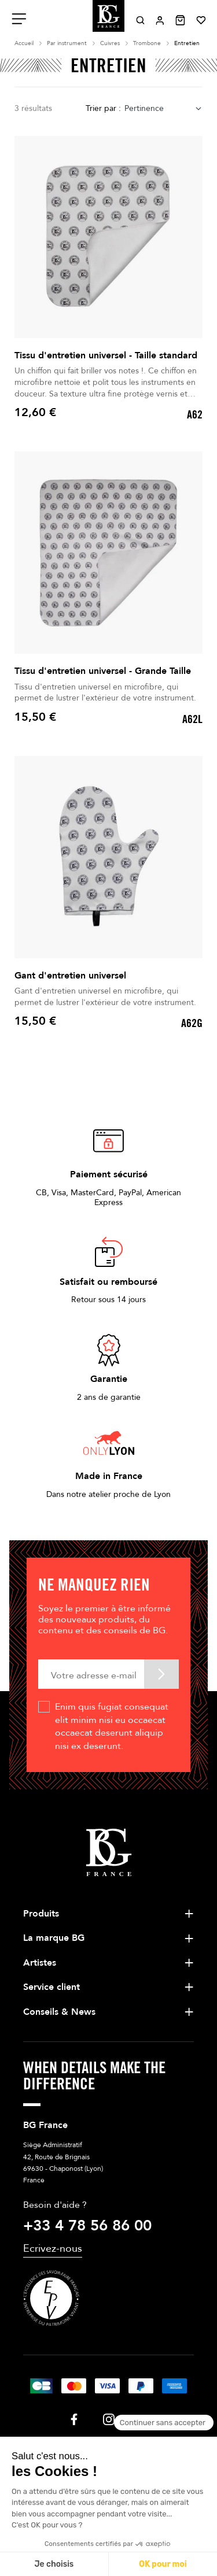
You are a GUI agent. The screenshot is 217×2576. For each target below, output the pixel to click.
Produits (41, 1913)
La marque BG (53, 1938)
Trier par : (103, 108)
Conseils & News (59, 2012)
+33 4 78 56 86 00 (87, 2225)
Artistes (39, 1962)
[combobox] (163, 109)
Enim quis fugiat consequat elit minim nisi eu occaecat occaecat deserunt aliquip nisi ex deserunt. (111, 1726)
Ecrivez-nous (52, 2248)
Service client (51, 1987)
